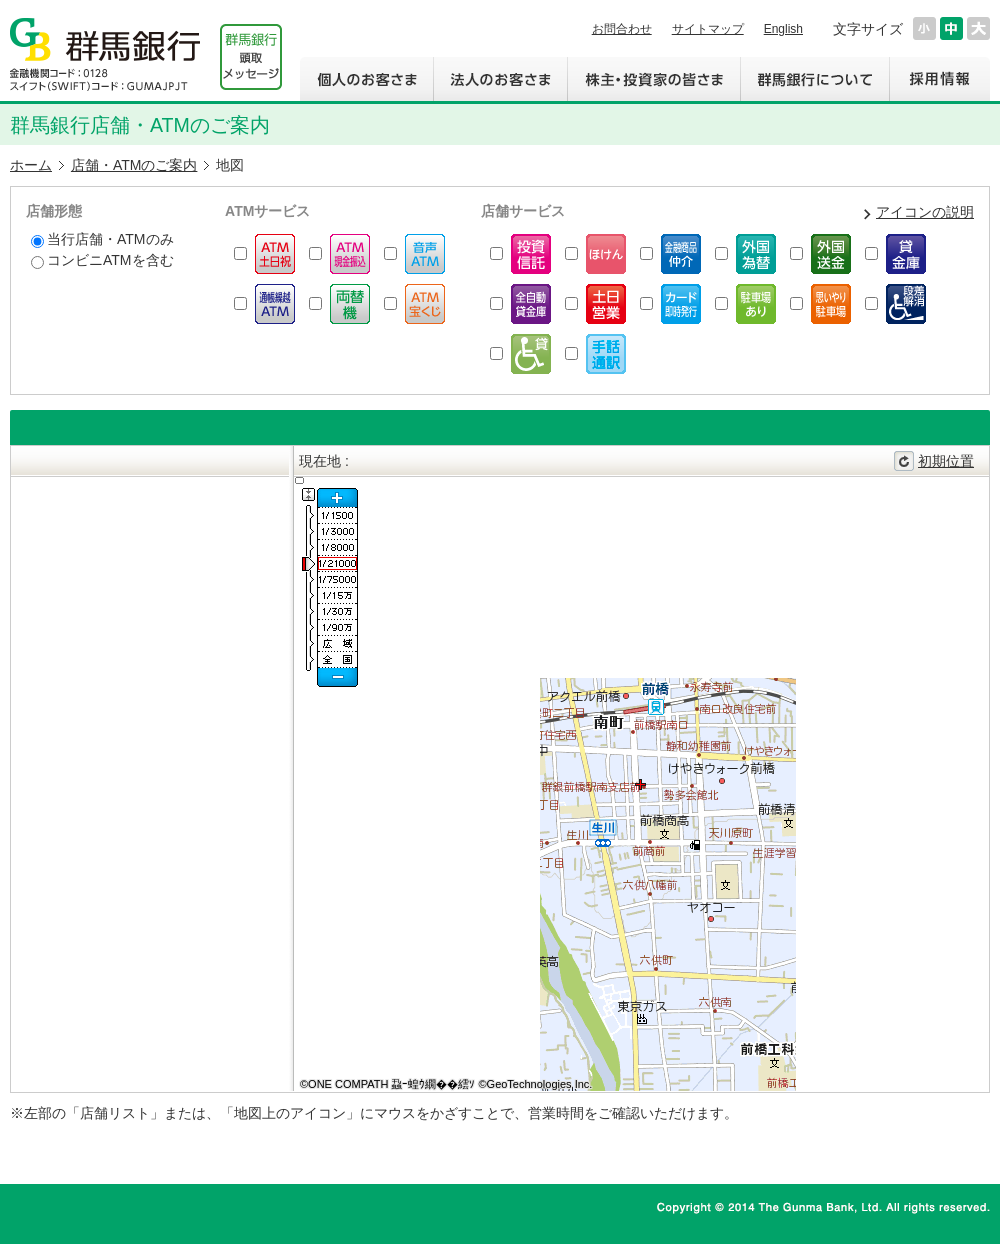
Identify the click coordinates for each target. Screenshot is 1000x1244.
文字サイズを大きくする (978, 28)
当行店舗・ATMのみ (102, 239)
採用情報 (939, 79)
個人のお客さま (366, 79)
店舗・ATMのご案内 (134, 165)
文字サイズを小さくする (924, 28)
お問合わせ (622, 29)
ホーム (31, 165)
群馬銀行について (814, 79)
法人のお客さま (500, 79)
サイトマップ (708, 29)
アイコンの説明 (925, 212)
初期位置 (946, 461)
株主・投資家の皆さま (653, 79)
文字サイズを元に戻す (951, 28)
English (783, 29)
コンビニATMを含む (102, 260)
